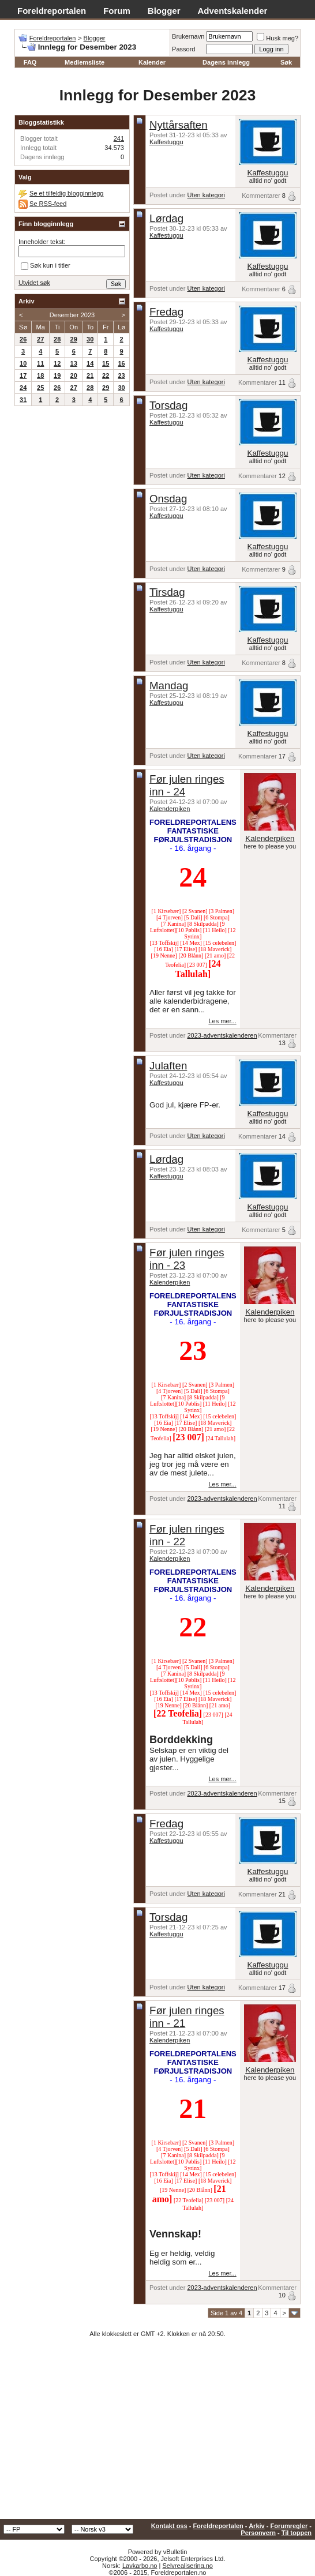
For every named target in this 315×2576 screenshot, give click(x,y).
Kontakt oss (169, 2525)
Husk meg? (277, 38)
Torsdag (168, 405)
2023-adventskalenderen (222, 1035)
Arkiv (257, 2525)
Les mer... (222, 1020)
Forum (116, 11)
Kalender (152, 62)
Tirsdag (167, 592)
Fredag (166, 312)
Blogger (164, 11)
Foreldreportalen (51, 11)
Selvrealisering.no (187, 2565)
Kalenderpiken (169, 808)
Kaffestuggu (166, 141)
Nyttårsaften (178, 125)
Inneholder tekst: (41, 241)
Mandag (168, 685)
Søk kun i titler (45, 266)
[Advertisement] (157, 2432)
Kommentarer (261, 195)
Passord (183, 49)
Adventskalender (233, 11)
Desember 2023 (72, 314)
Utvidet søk (34, 282)
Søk (286, 62)
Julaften (168, 1066)
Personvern (258, 2532)
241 (119, 138)
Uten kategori (205, 194)
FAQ (30, 62)
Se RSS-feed (47, 203)
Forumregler (289, 2525)
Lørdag (166, 218)
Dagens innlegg (226, 62)
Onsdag (168, 499)
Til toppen (297, 2532)
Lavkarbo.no (140, 2565)
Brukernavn (188, 36)
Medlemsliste (84, 62)
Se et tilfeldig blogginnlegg (66, 193)
